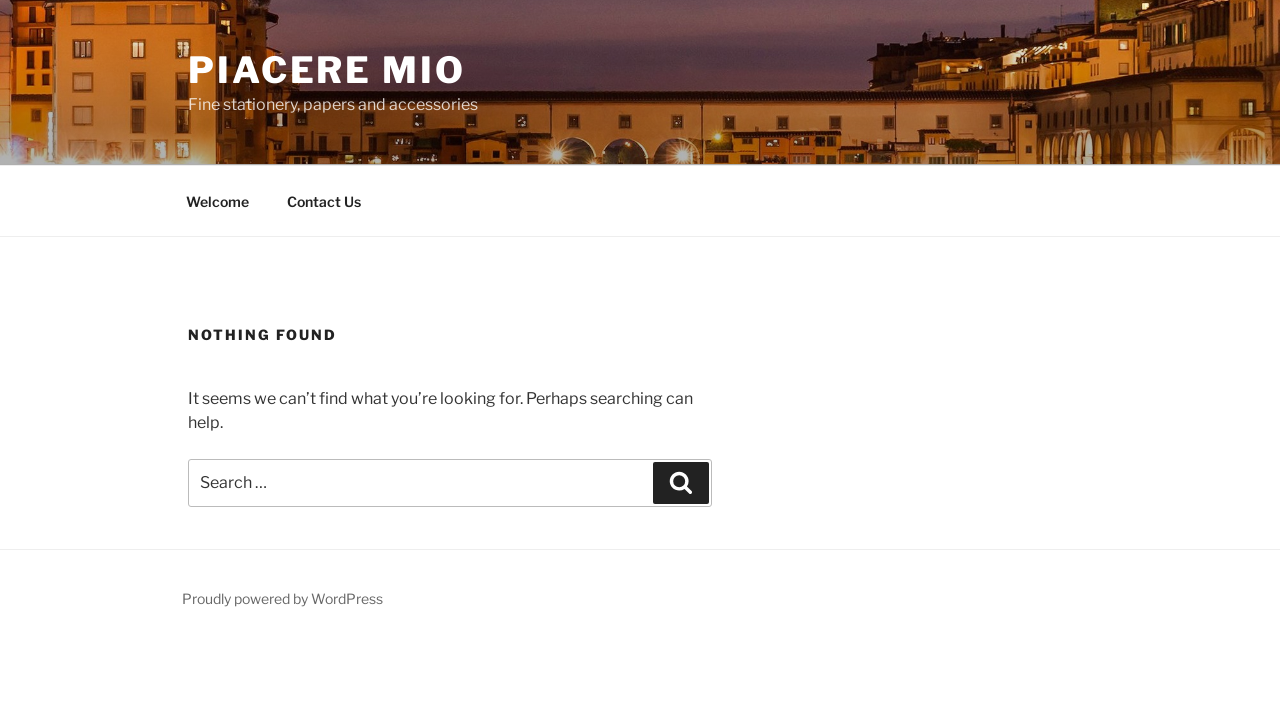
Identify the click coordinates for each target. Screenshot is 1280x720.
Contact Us (324, 201)
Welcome (217, 201)
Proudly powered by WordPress (282, 598)
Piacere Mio (327, 70)
